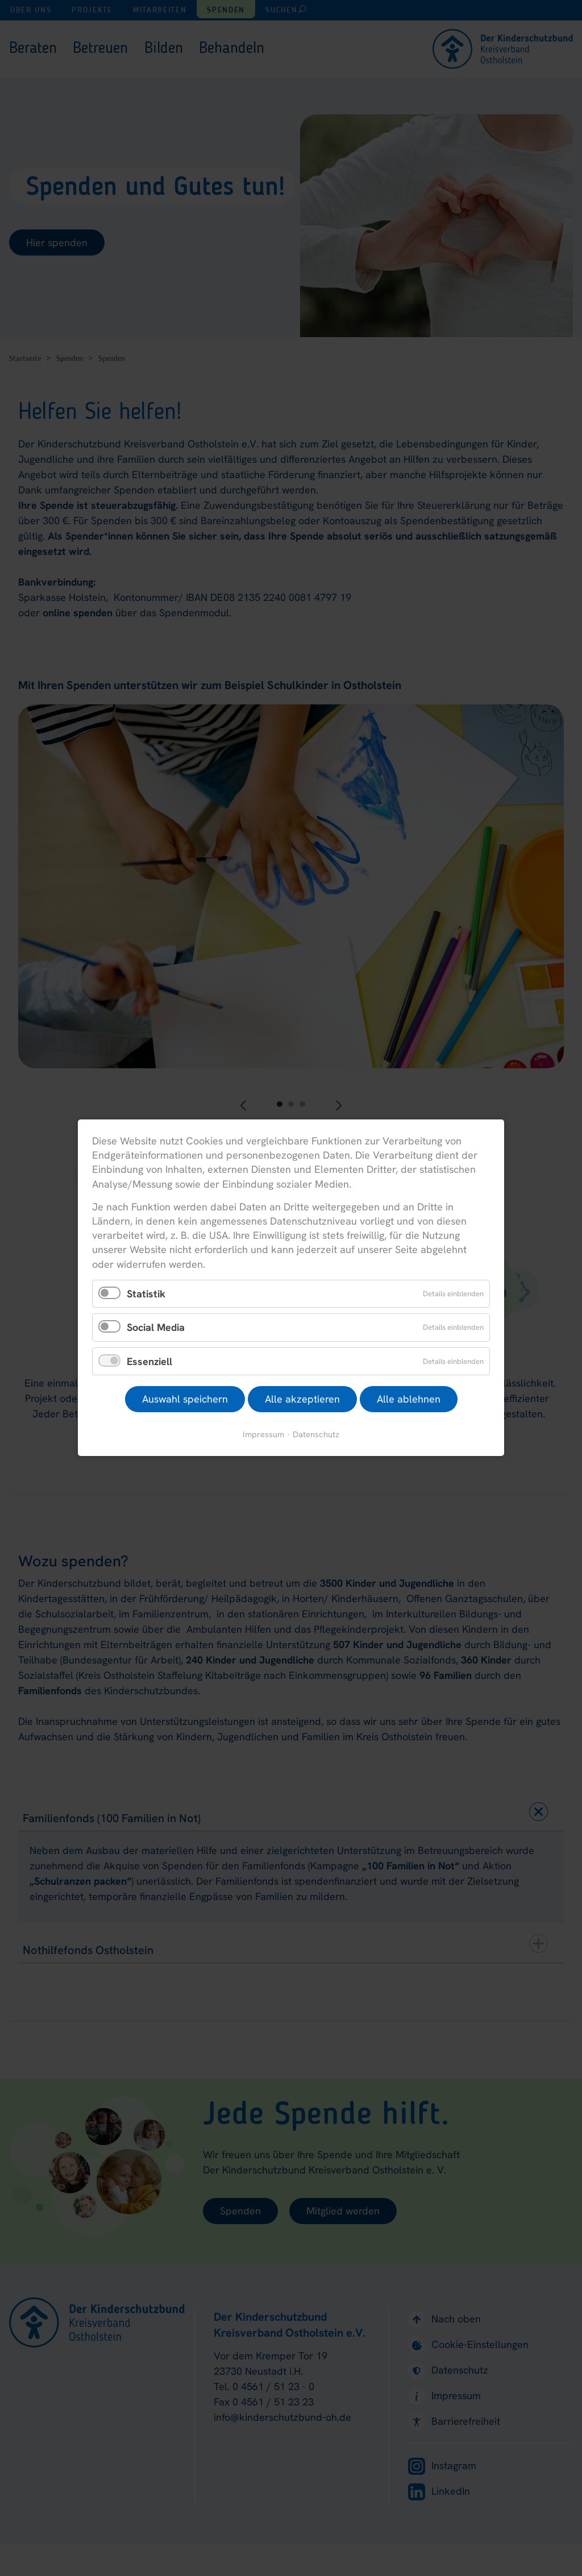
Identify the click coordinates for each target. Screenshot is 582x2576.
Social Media (156, 1327)
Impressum (263, 1434)
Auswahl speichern (185, 1399)
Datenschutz (316, 1434)
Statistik (146, 1293)
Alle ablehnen (408, 1399)
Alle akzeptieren (302, 1399)
